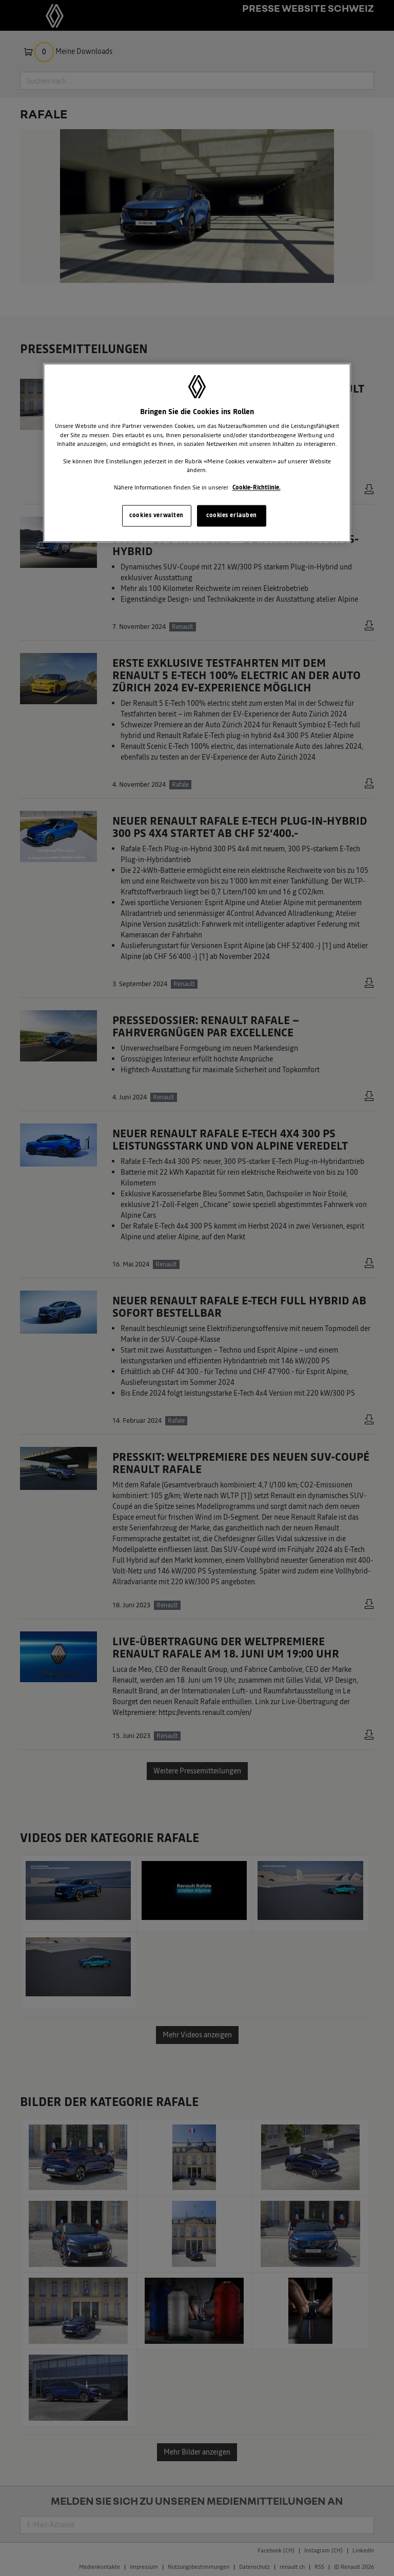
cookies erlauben (231, 515)
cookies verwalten (156, 515)
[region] (197, 452)
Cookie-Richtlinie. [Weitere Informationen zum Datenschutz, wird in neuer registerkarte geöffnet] (256, 487)
